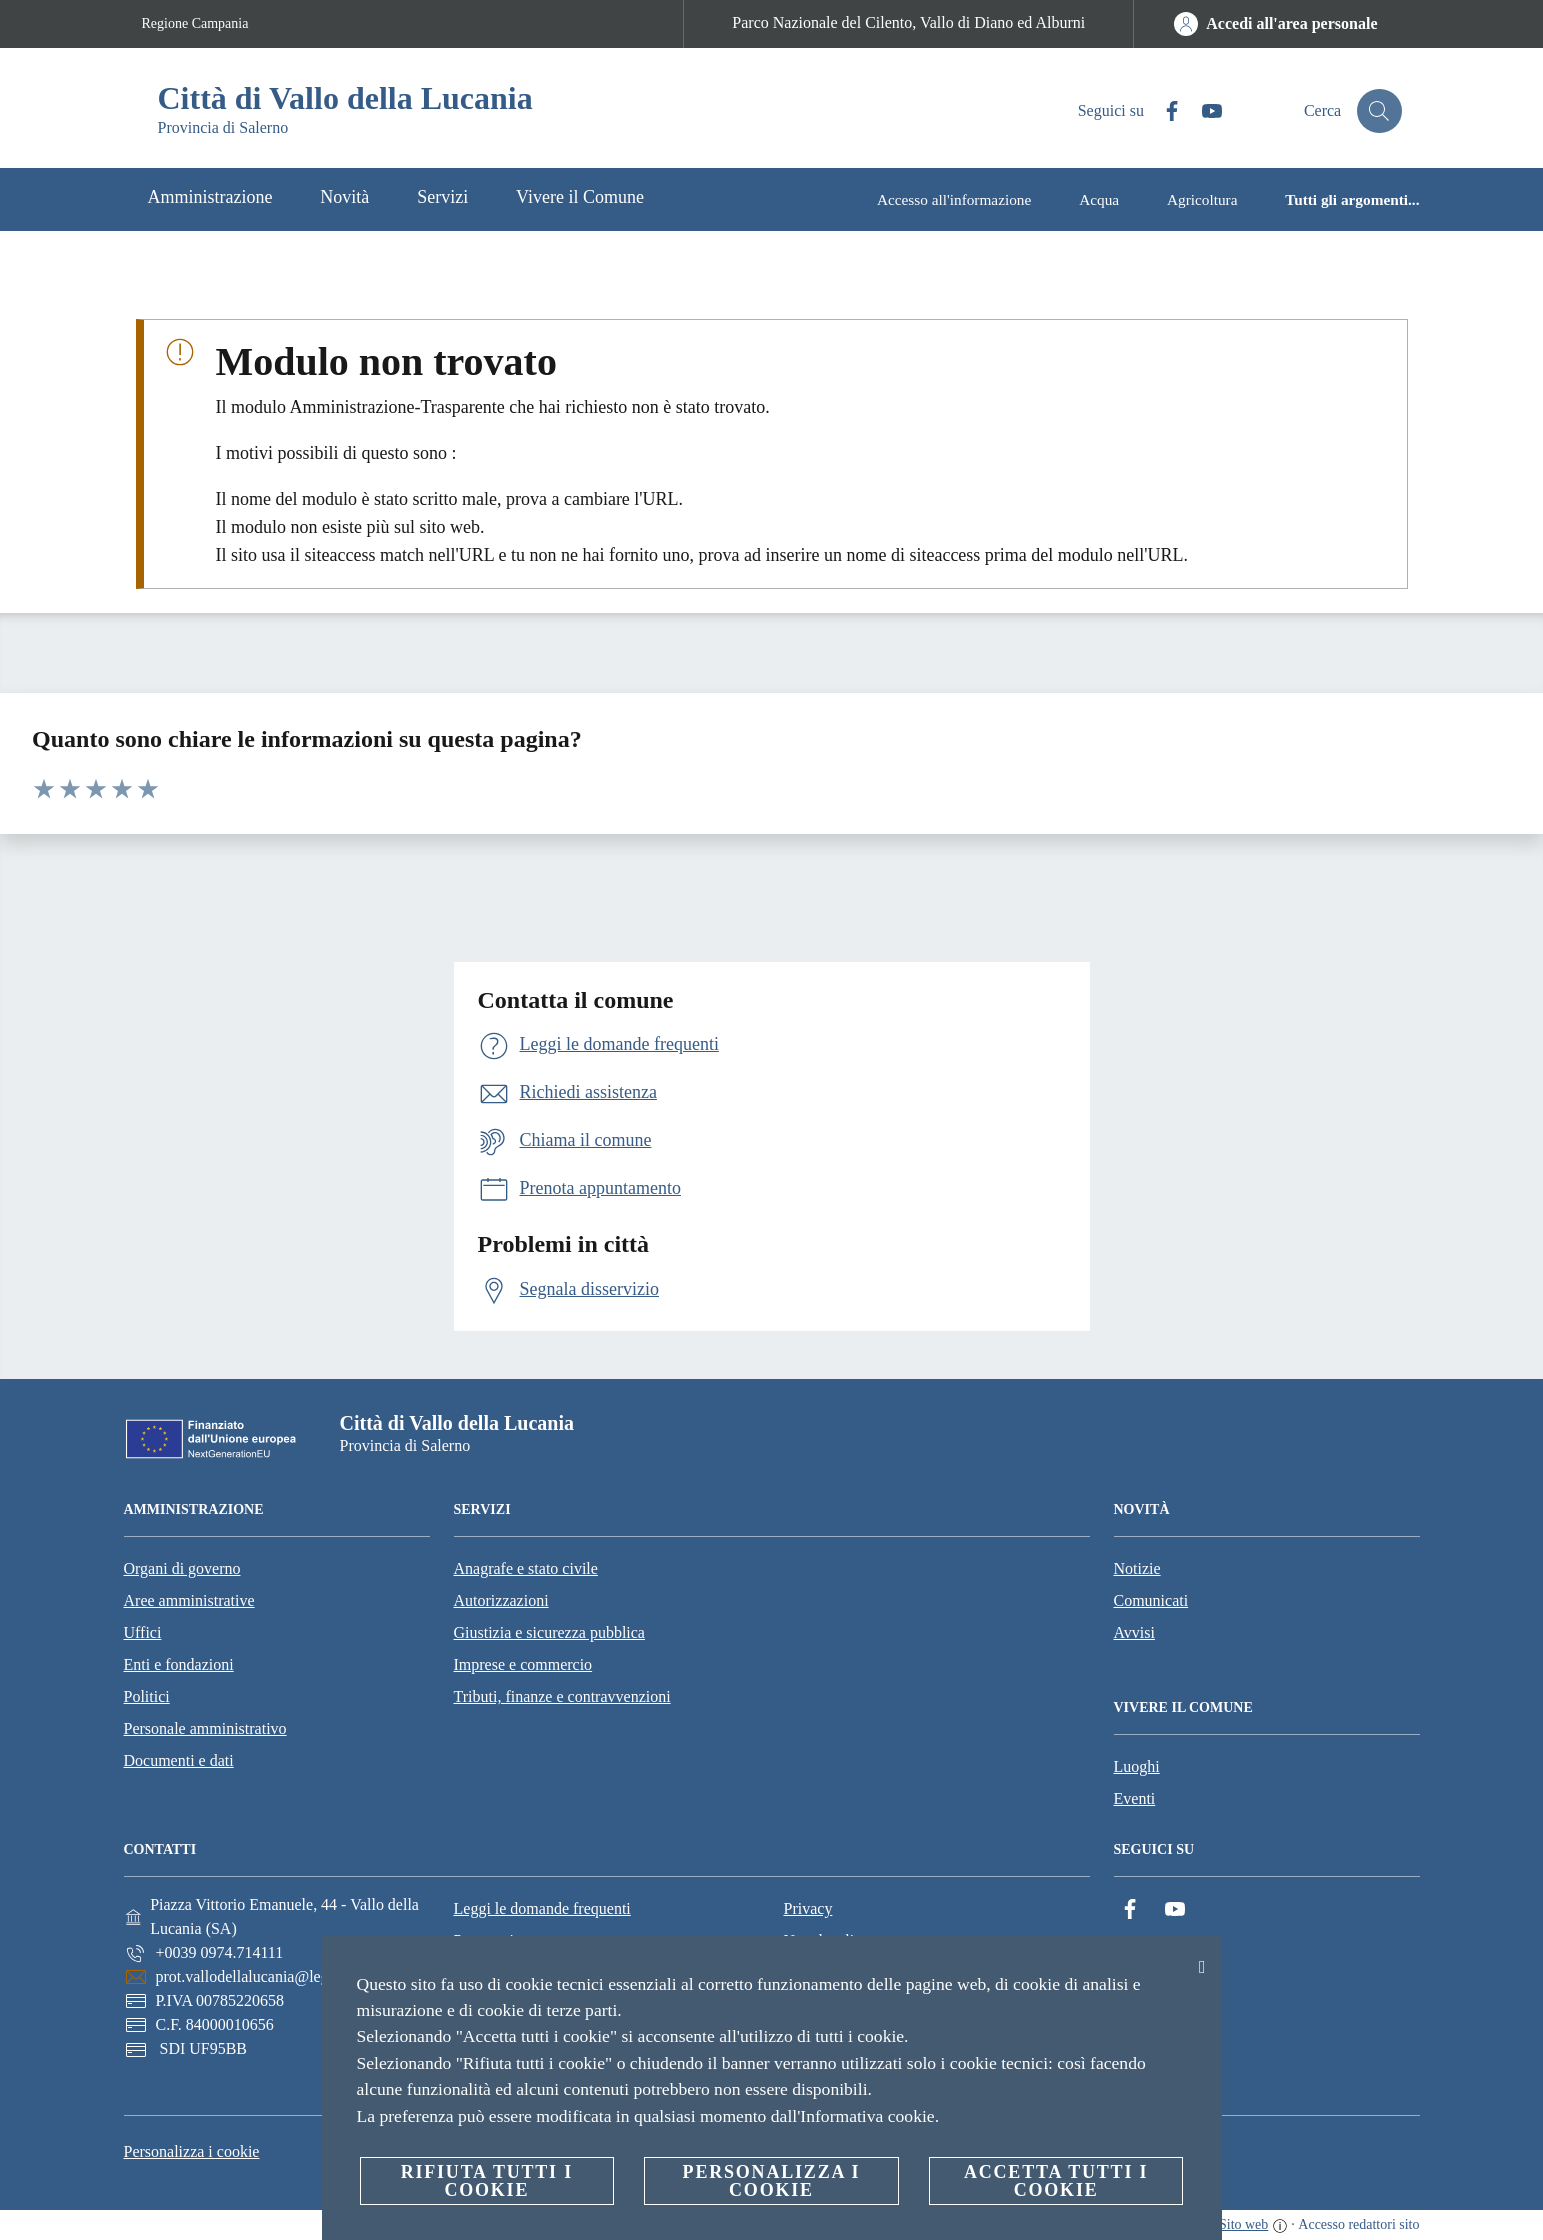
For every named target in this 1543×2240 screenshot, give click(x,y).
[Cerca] (1378, 111)
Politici (147, 1696)
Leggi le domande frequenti (542, 1908)
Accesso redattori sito (1358, 2224)
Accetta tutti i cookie (1056, 2181)
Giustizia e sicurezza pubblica (549, 1632)
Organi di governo (182, 1568)
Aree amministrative (189, 1600)
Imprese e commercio (523, 1664)
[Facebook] (1160, 111)
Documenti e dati (179, 1760)
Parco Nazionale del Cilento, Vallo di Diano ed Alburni (908, 22)
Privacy (808, 1908)
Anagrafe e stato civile (526, 1568)
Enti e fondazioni (179, 1664)
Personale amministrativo (205, 1728)
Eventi (1135, 1798)
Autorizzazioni (501, 1600)
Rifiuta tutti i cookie (487, 2181)
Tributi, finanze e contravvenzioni (562, 1696)
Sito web (1243, 2224)
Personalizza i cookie (192, 2151)
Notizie (1137, 1568)
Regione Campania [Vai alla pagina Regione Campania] (195, 23)
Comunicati (1151, 1600)
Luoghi (1137, 1766)
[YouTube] (1200, 111)
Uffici (143, 1632)
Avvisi (1134, 1632)
